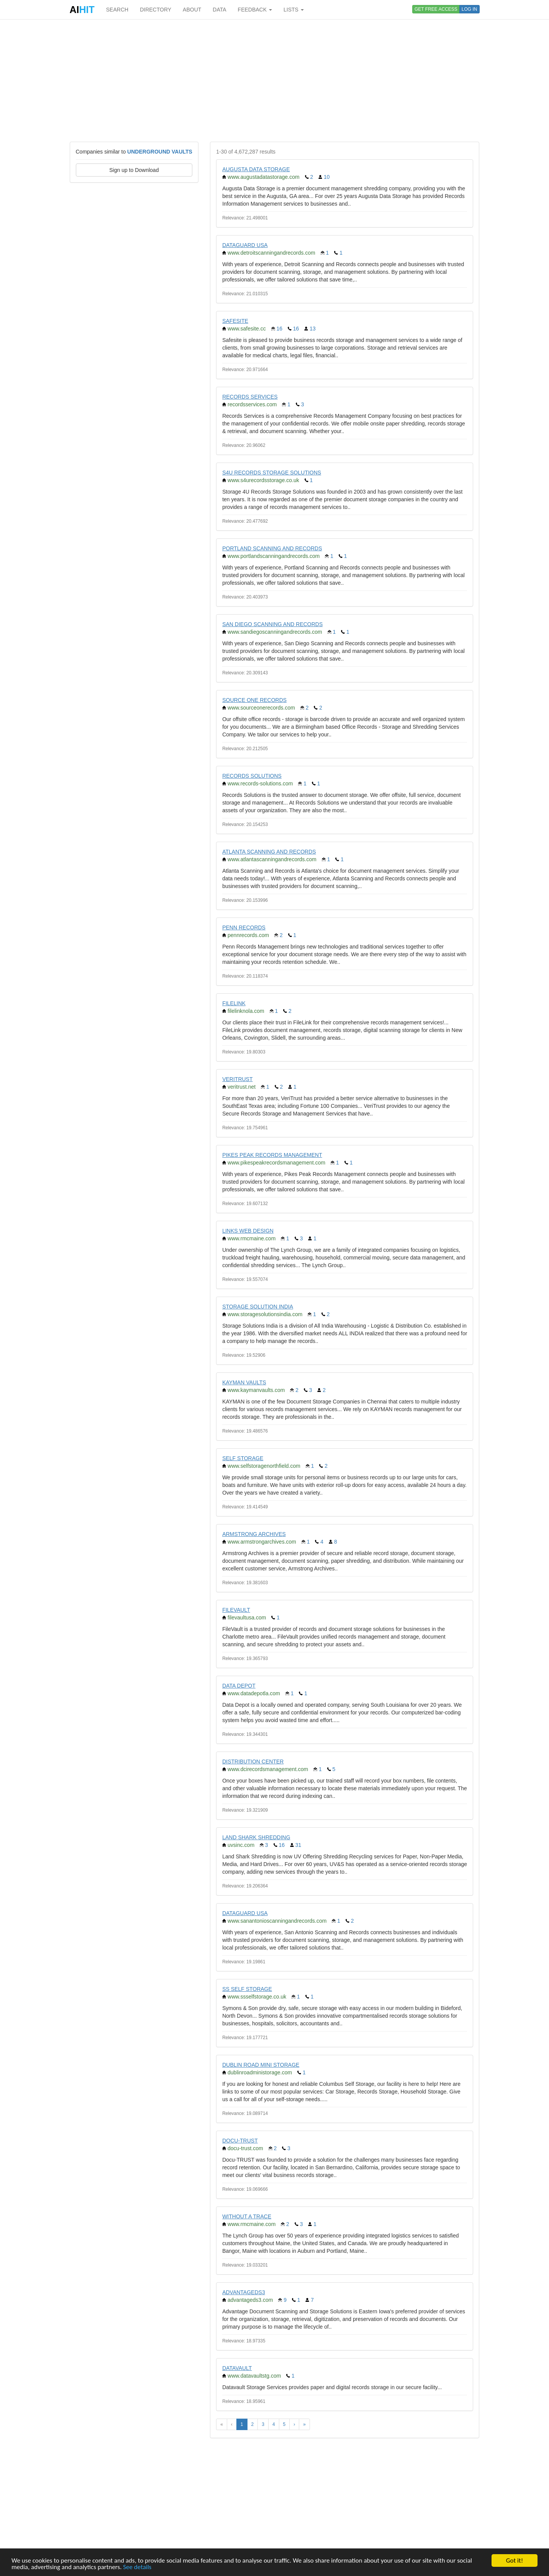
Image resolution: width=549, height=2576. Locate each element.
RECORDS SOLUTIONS (252, 776)
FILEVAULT (236, 1610)
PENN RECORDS (243, 927)
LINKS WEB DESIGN (248, 1231)
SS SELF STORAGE (247, 1989)
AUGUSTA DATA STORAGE (256, 169)
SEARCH (117, 10)
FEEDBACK (255, 10)
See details (137, 2567)
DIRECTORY (155, 10)
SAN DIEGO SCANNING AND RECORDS (272, 624)
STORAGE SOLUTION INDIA (257, 1307)
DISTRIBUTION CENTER (253, 1761)
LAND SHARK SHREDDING (256, 1837)
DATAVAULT (237, 2368)
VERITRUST (237, 1079)
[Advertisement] (275, 80)
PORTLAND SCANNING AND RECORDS (272, 548)
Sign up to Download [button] (134, 170)
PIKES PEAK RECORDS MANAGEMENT (272, 1155)
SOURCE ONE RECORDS (254, 700)
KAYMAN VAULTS (244, 1382)
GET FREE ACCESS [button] (436, 9)
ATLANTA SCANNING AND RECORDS (269, 852)
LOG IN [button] (469, 9)
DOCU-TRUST (240, 2141)
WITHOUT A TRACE (246, 2216)
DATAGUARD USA (245, 245)
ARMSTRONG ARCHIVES (254, 1534)
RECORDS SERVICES (249, 397)
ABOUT (192, 10)
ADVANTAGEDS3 (243, 2292)
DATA (219, 10)
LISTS (294, 10)
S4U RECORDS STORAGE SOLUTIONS (271, 472)
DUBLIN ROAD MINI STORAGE (260, 2065)
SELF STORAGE (242, 1458)
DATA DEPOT (239, 1686)
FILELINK (234, 1003)
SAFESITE (235, 321)
